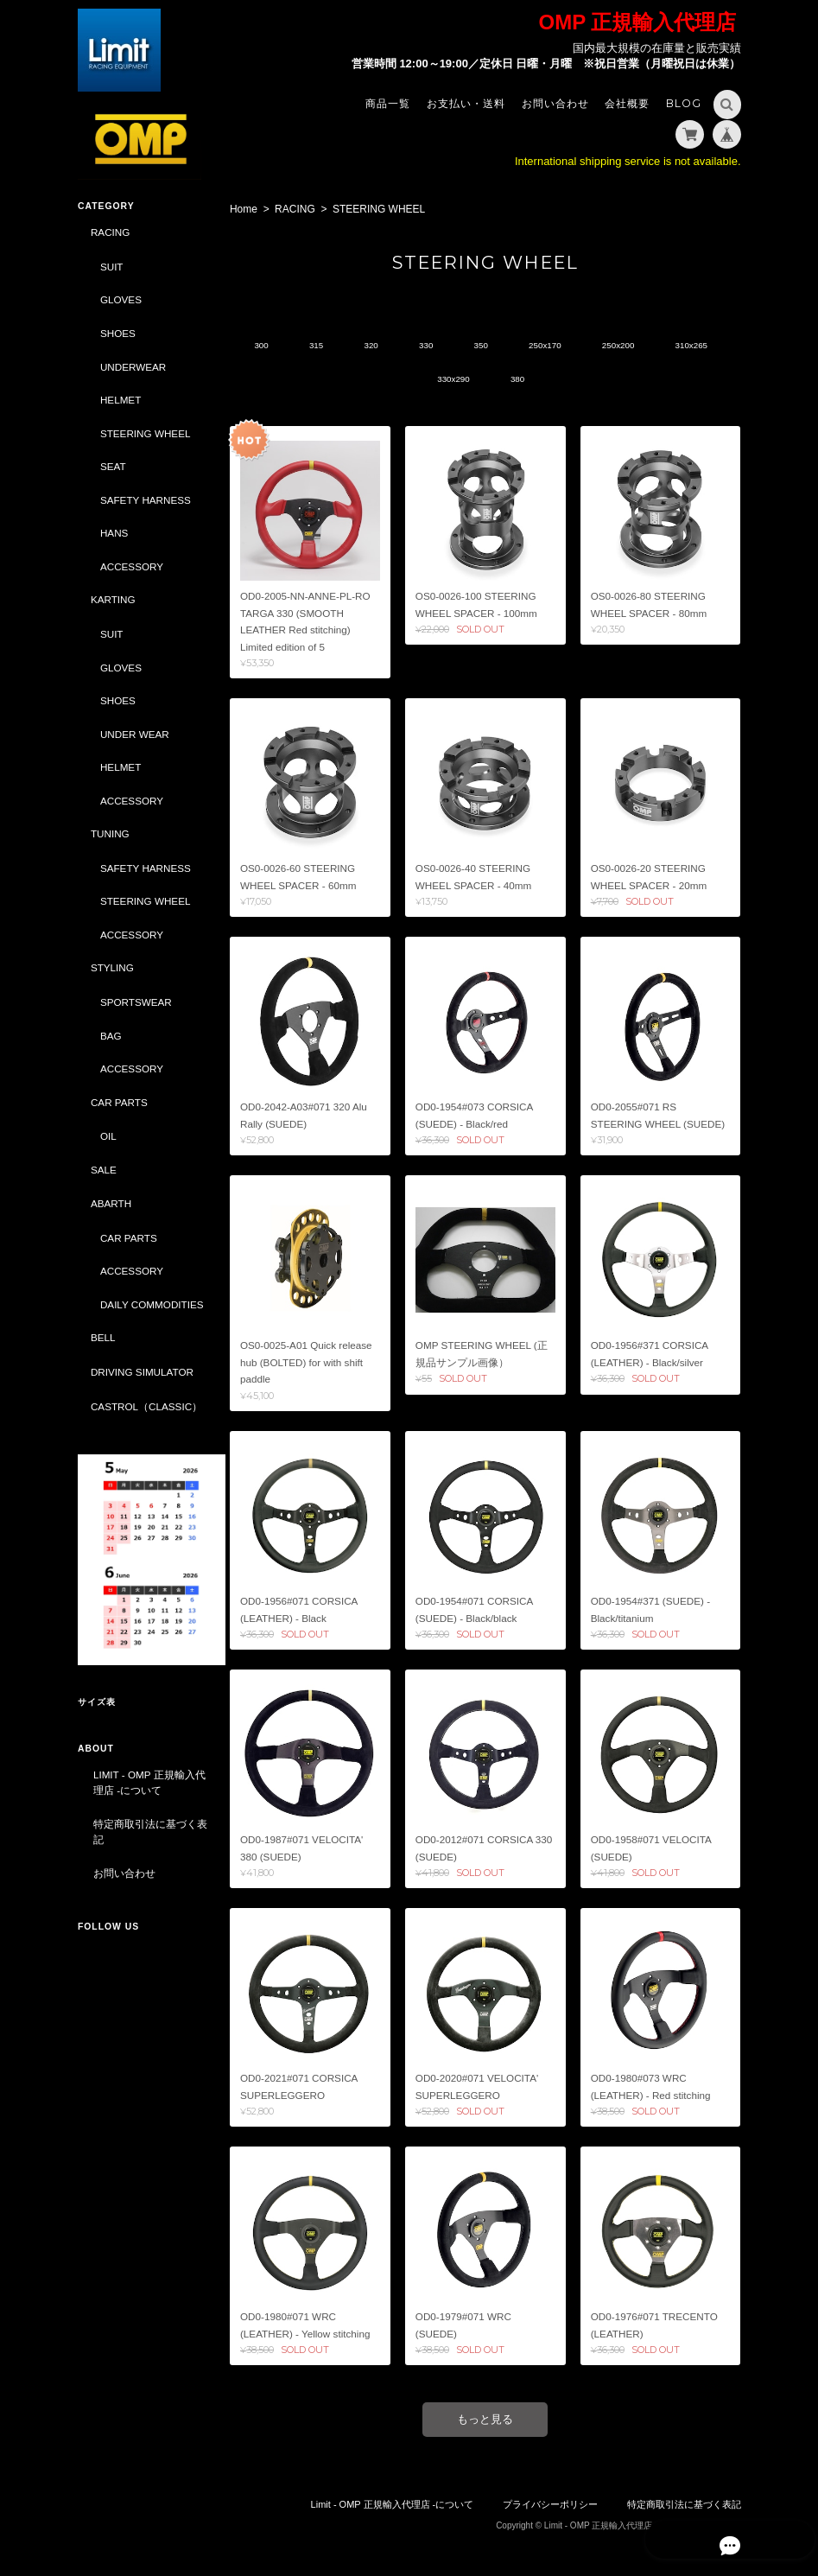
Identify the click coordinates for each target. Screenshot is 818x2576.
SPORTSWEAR (136, 1002)
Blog (683, 103)
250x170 (589, 346)
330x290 (491, 380)
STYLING (112, 967)
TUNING (110, 833)
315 (347, 346)
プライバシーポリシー (550, 2504)
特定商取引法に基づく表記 (145, 1832)
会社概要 (627, 103)
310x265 (414, 380)
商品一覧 (387, 103)
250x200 (666, 346)
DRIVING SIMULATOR (142, 1386)
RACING (298, 209)
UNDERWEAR (133, 366)
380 (559, 380)
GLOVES (121, 299)
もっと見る (487, 2420)
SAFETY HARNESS (145, 499)
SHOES (118, 333)
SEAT (113, 466)
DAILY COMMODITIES (136, 1312)
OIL (108, 1136)
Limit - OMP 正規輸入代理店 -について (144, 1783)
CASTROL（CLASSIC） (146, 1421)
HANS (114, 532)
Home (247, 209)
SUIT (112, 266)
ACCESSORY (131, 565)
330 (463, 346)
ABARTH (111, 1203)
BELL (103, 1352)
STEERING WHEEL (145, 432)
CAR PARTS (119, 1101)
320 (405, 346)
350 (522, 346)
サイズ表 (97, 1703)
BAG (111, 1034)
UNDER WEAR (134, 733)
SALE (104, 1168)
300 (289, 346)
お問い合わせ (555, 103)
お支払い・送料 (466, 103)
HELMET (120, 399)
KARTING (113, 599)
